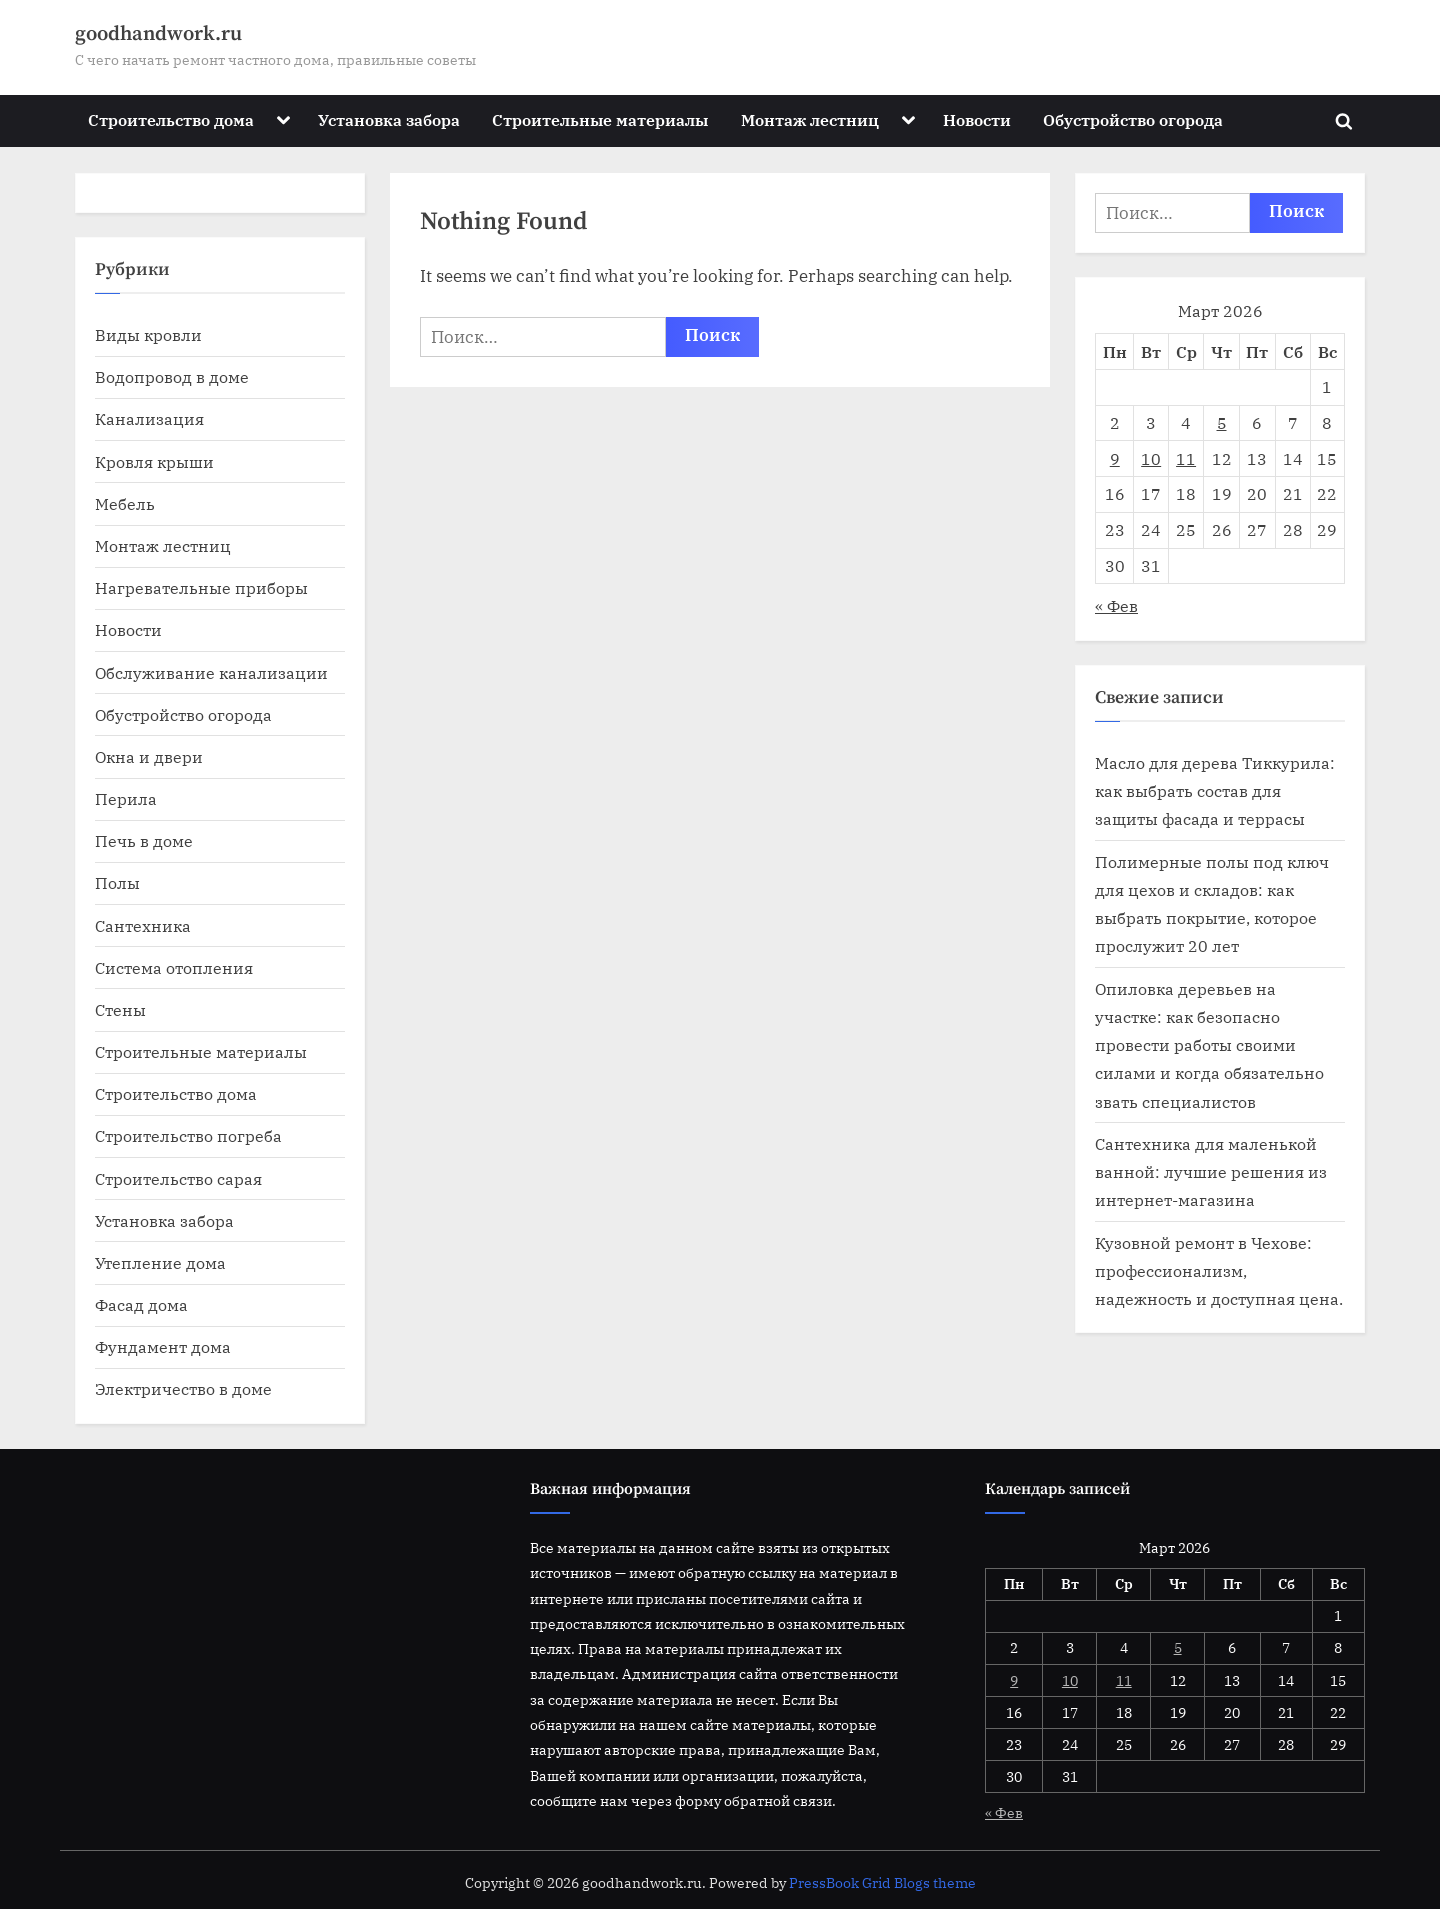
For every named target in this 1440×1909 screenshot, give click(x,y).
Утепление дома (160, 1262)
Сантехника (143, 925)
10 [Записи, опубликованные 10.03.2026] (1151, 458)
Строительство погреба (188, 1135)
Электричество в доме (183, 1388)
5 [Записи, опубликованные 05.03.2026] (1222, 422)
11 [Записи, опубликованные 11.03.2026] (1186, 458)
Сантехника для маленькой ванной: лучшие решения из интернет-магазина (1211, 1172)
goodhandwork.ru (158, 34)
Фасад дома (141, 1304)
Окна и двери (149, 756)
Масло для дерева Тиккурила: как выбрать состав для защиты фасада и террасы (1215, 791)
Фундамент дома (163, 1346)
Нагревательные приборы (201, 587)
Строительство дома (171, 119)
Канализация (149, 418)
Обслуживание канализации (211, 672)
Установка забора (389, 119)
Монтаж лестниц (810, 119)
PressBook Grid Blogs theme (882, 1883)
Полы (117, 882)
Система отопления (174, 967)
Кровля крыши (154, 461)
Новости (977, 119)
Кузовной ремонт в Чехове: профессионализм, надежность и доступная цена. (1219, 1271)
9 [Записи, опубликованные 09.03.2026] (1115, 458)
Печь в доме (144, 840)
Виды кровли (148, 334)
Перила (126, 798)
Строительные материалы (600, 119)
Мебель (125, 503)
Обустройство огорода (1133, 119)
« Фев (1116, 605)
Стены (120, 1009)
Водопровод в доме (172, 376)
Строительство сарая (178, 1178)
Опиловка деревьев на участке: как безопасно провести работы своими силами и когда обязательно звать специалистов (1209, 1045)
